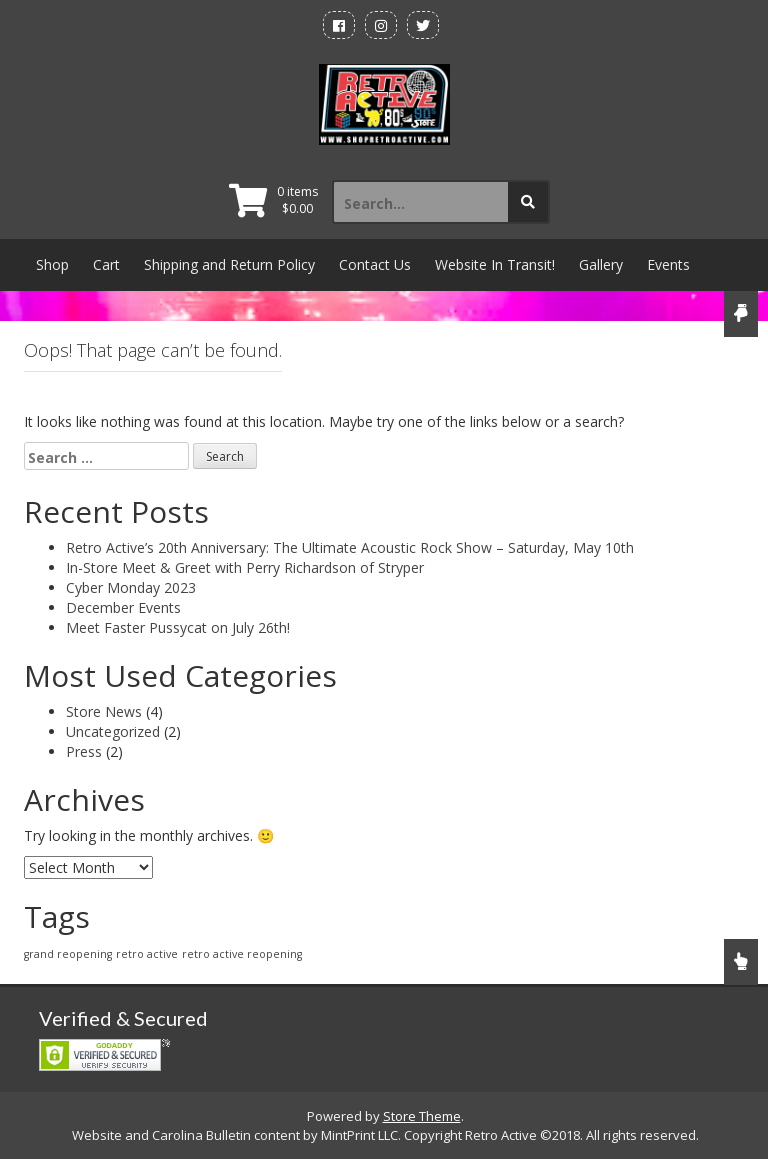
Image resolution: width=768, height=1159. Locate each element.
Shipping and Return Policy (229, 264)
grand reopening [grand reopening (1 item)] (68, 954)
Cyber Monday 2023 (131, 587)
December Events (123, 607)
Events (668, 264)
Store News (104, 711)
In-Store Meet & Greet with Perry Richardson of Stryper (245, 567)
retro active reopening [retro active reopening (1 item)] (242, 954)
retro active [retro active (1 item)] (147, 954)
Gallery (601, 264)
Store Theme (422, 1116)
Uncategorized (113, 731)
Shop (52, 264)
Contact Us (375, 264)
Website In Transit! (495, 264)
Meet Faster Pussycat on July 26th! (178, 627)
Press (84, 751)
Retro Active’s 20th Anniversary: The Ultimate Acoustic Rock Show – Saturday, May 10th (350, 547)
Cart (106, 264)
